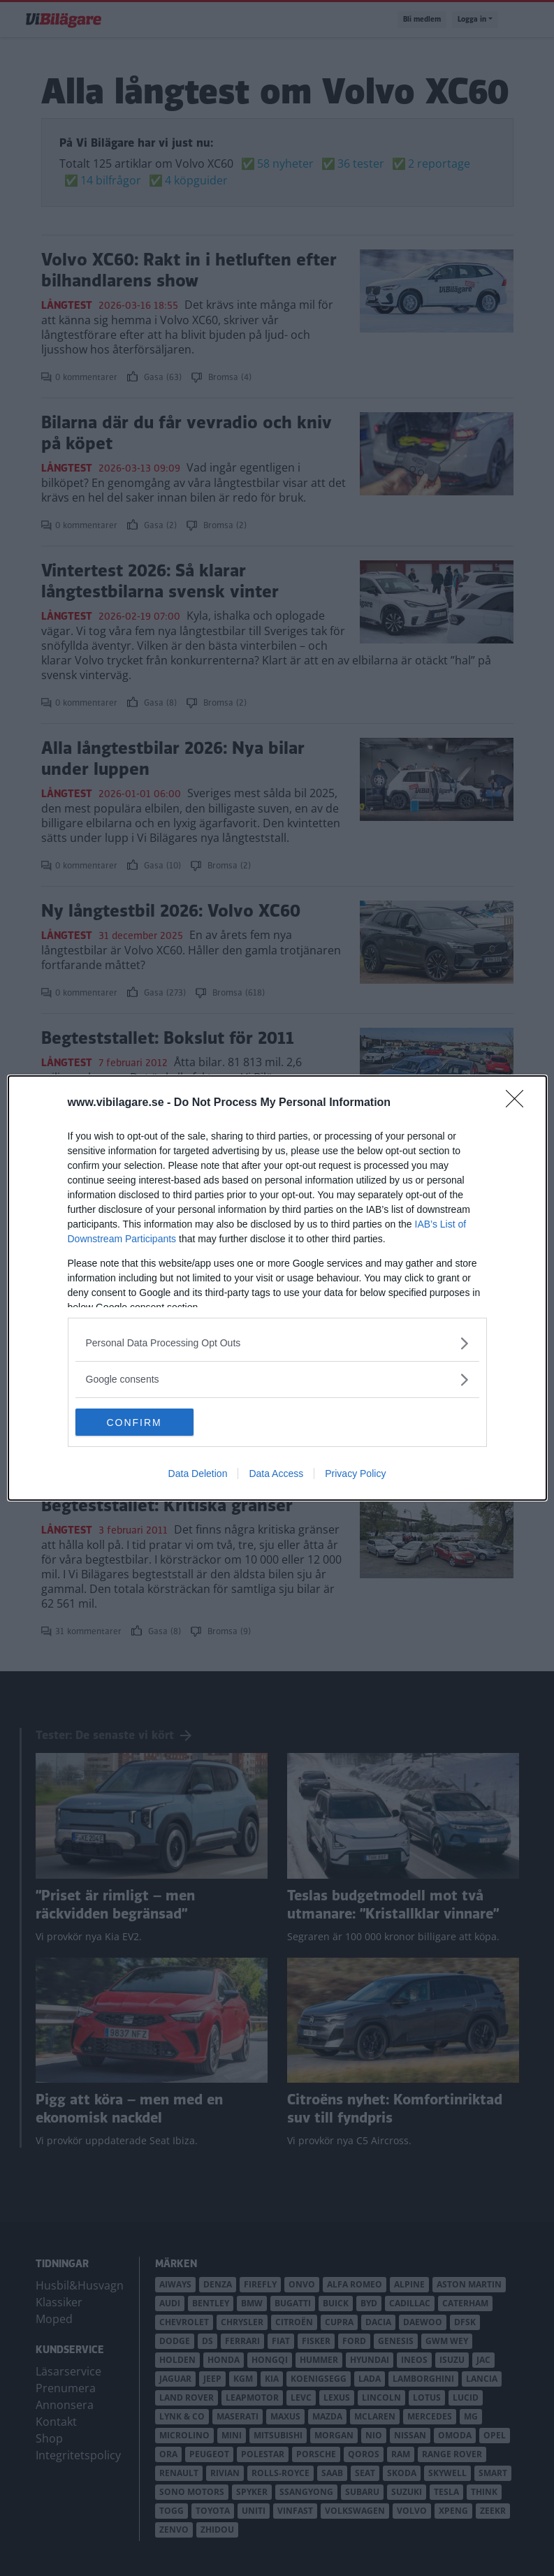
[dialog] (277, 1288)
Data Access (276, 1474)
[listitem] (277, 1343)
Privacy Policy (355, 1474)
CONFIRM (141, 1422)
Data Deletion (198, 1474)
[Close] (519, 1103)
